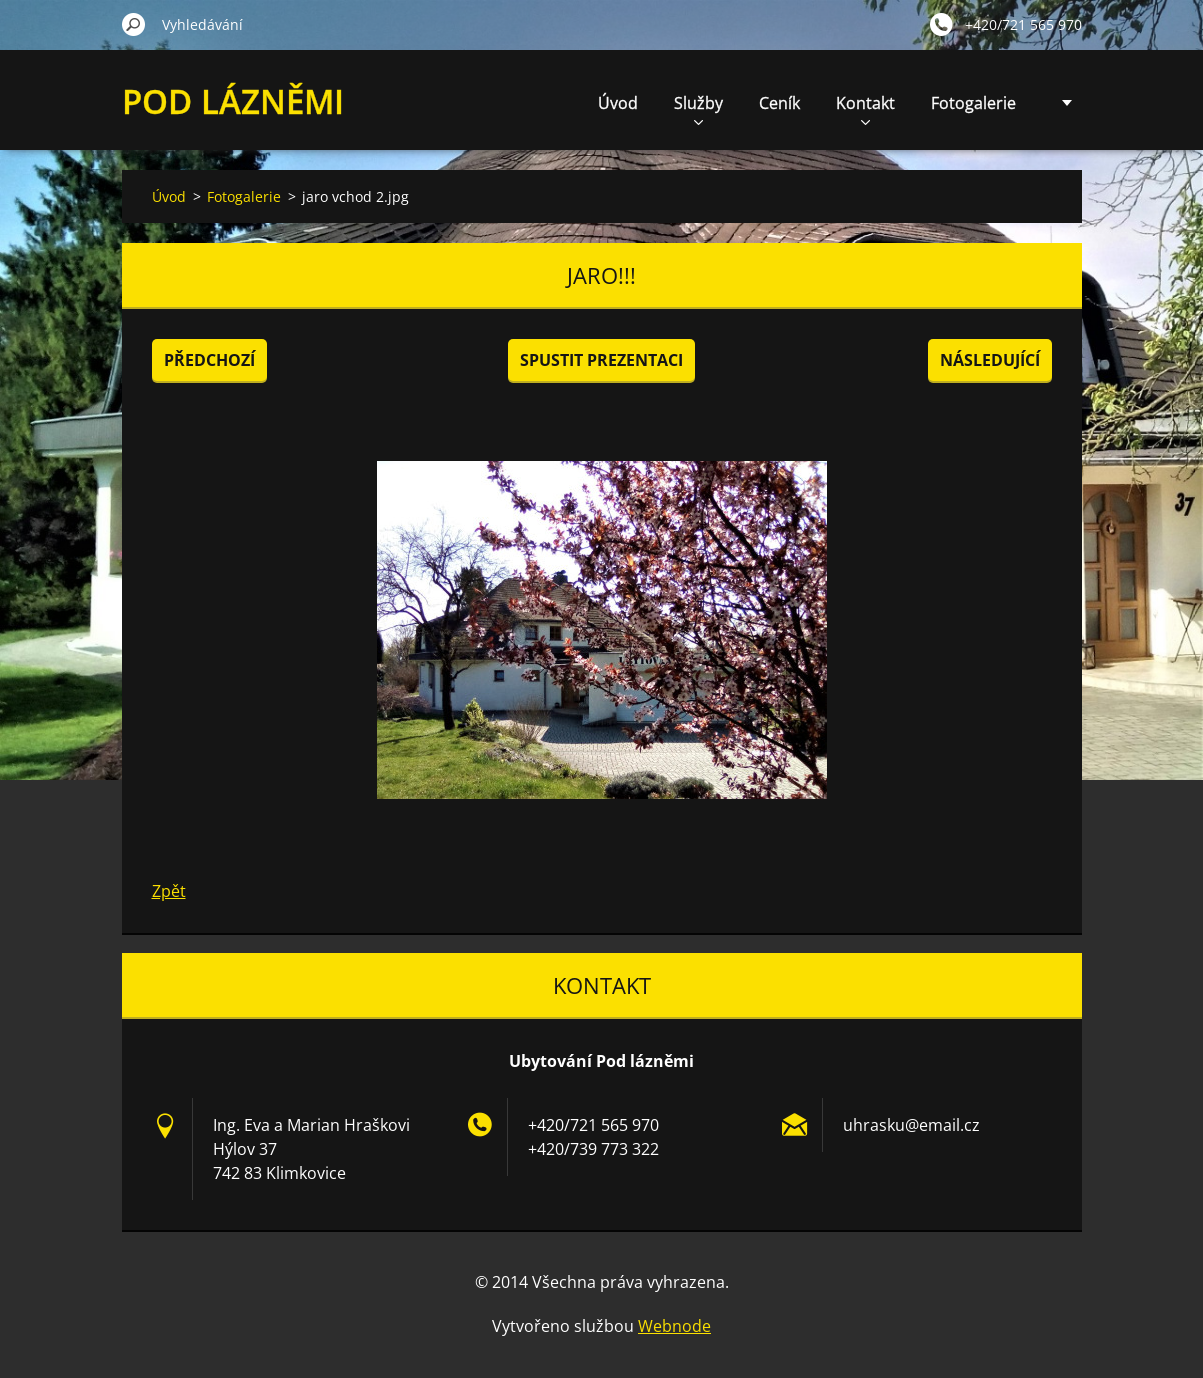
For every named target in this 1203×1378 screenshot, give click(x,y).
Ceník (779, 103)
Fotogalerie (973, 103)
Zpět (169, 891)
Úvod (618, 103)
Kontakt (865, 108)
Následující (990, 360)
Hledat (134, 24)
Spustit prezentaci (601, 360)
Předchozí (209, 360)
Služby (698, 108)
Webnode (674, 1326)
